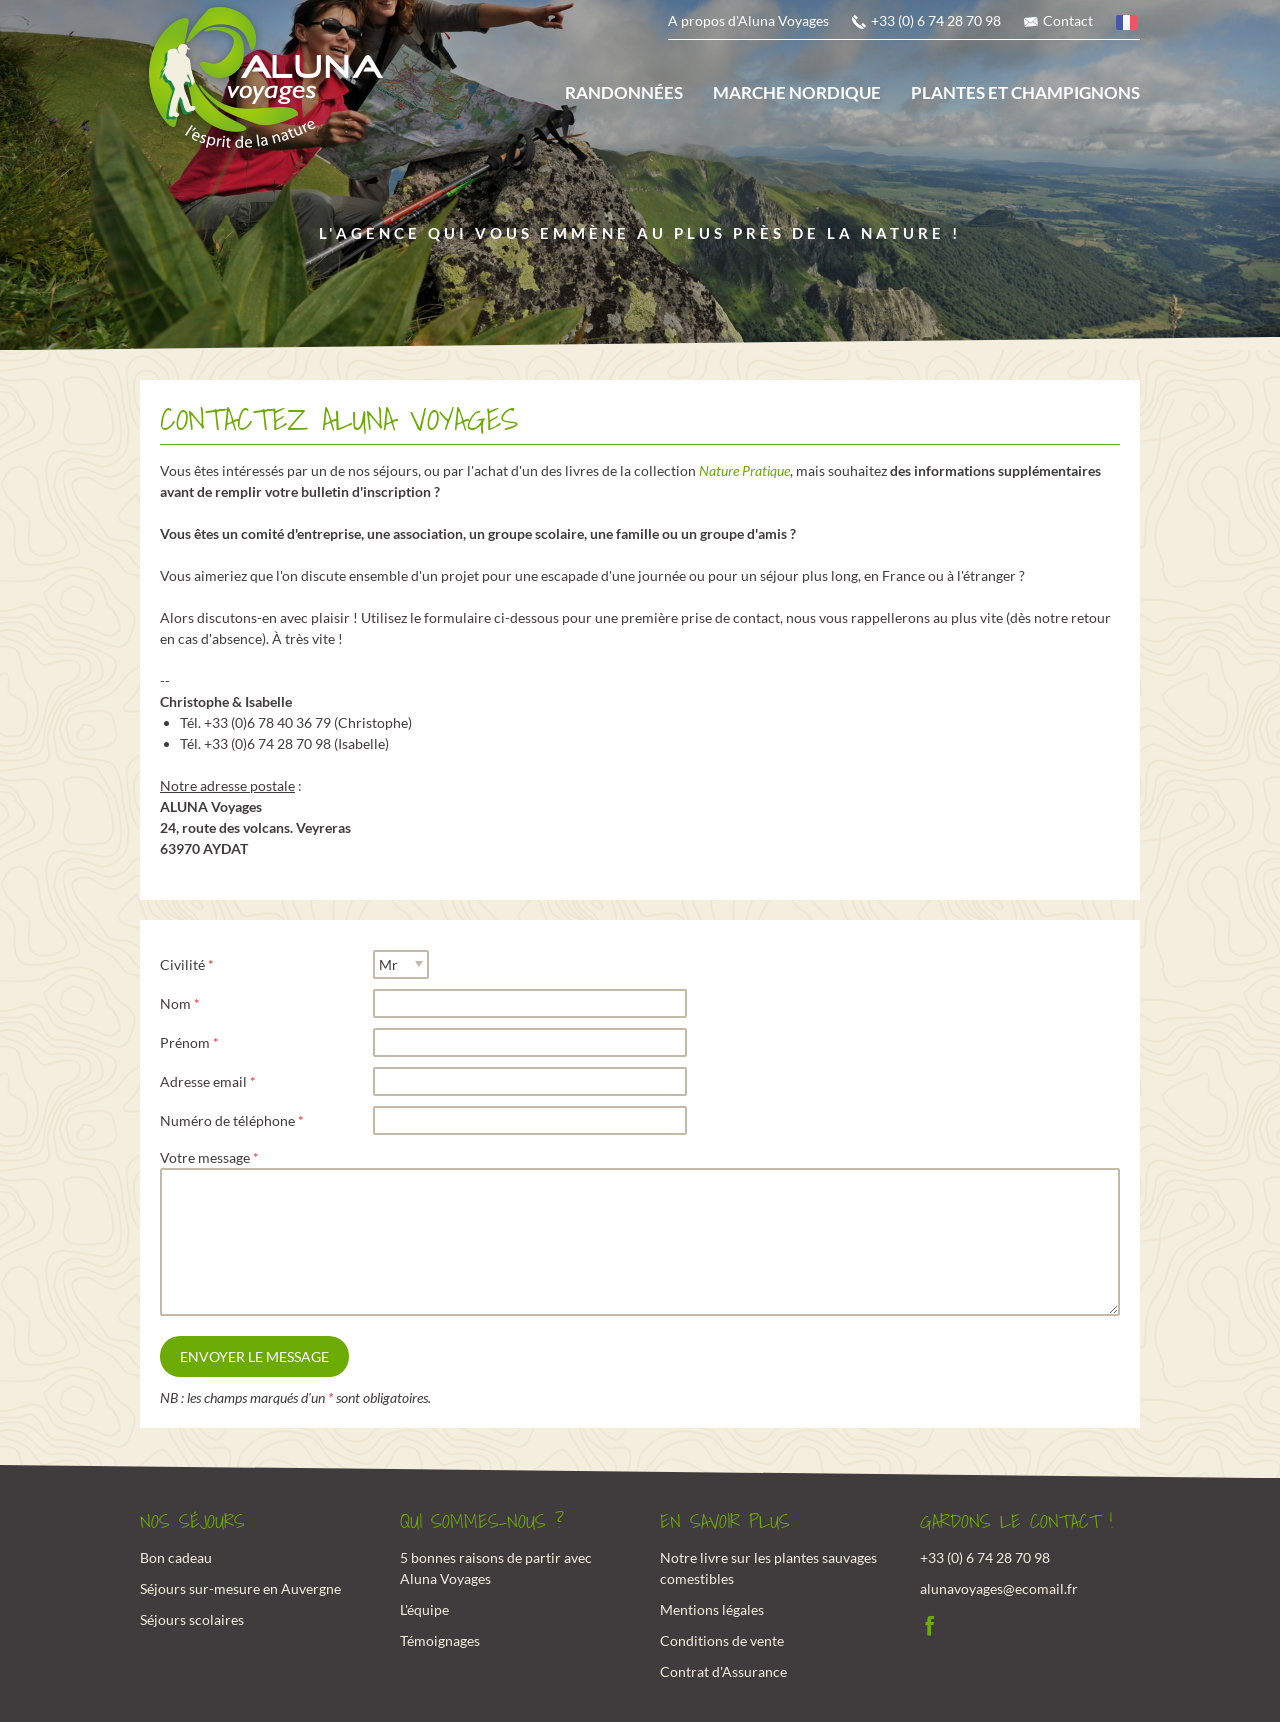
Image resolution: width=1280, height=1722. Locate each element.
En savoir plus (725, 1522)
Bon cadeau (176, 1557)
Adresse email (203, 1081)
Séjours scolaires (192, 1619)
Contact (1068, 20)
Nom (175, 1003)
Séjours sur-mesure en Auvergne (240, 1588)
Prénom (185, 1042)
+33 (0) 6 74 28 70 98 (936, 20)
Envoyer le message (254, 1356)
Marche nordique (797, 92)
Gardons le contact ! (1016, 1522)
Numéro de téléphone (227, 1120)
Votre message (205, 1157)
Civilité (182, 964)
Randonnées (624, 92)
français (1128, 25)
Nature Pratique (744, 470)
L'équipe (424, 1609)
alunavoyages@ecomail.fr (999, 1588)
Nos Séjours (192, 1522)
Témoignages (440, 1640)
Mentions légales (712, 1609)
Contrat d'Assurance (723, 1671)
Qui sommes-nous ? (482, 1522)
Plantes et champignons (1025, 92)
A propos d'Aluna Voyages (748, 20)
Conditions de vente (722, 1640)
